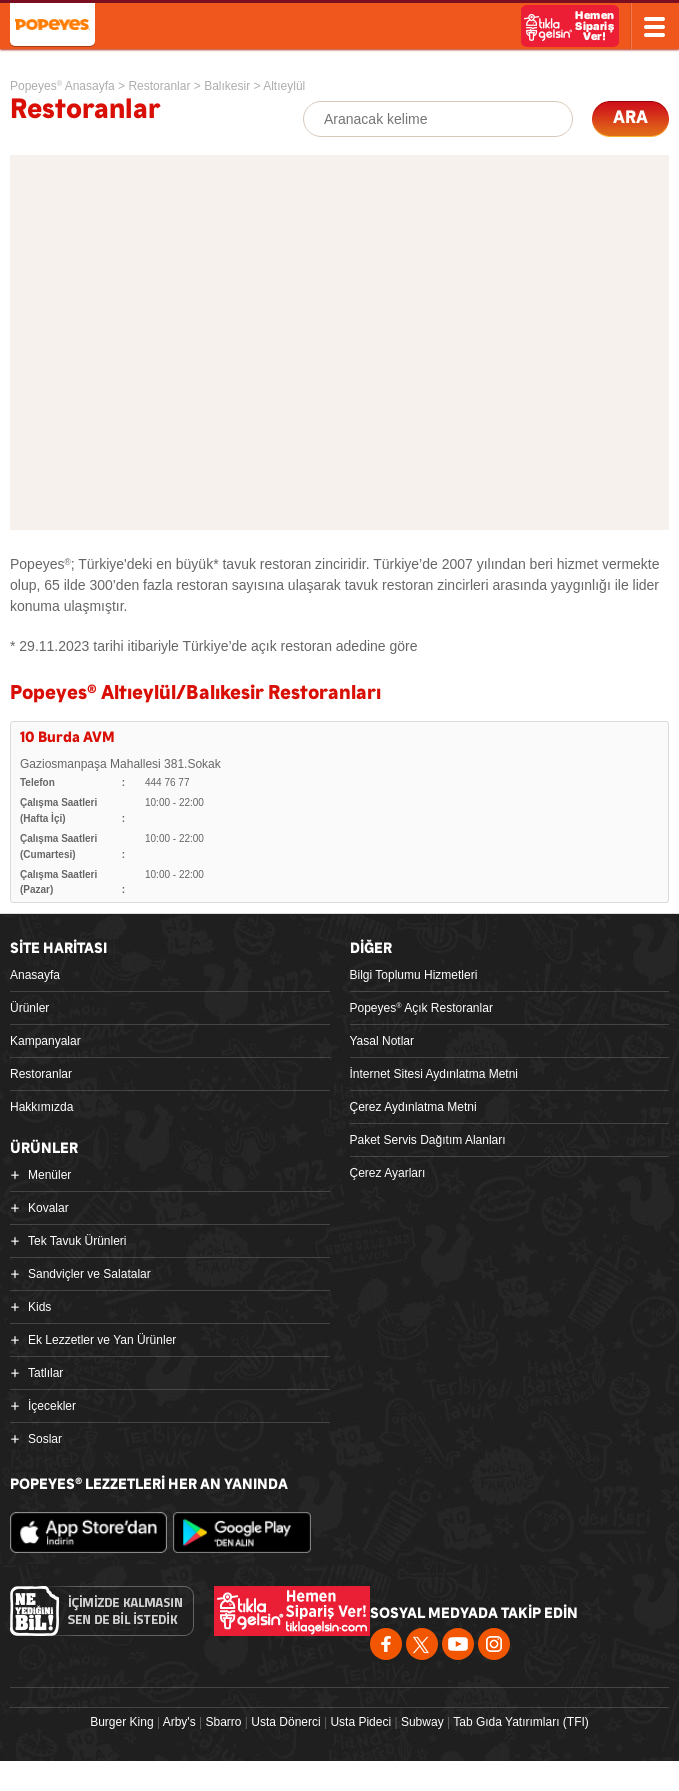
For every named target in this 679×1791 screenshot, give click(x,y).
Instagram (494, 1644)
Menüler (49, 1175)
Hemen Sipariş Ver (570, 26)
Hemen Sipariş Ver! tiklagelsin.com (292, 1611)
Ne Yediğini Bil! (489, 28)
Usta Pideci (360, 1722)
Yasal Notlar (382, 1041)
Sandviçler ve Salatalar (89, 1274)
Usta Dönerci (285, 1722)
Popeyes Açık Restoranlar (421, 1008)
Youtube (458, 1644)
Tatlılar (45, 1373)
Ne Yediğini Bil (102, 1611)
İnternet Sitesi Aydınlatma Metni (434, 1074)
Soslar (45, 1439)
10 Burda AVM (67, 737)
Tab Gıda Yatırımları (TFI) (521, 1722)
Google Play (242, 1532)
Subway (422, 1722)
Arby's (179, 1722)
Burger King (121, 1722)
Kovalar (48, 1208)
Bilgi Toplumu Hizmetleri (414, 975)
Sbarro (223, 1722)
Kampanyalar (45, 1041)
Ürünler (29, 1008)
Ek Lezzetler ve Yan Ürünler (102, 1340)
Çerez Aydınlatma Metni (413, 1107)
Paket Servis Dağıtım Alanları (428, 1140)
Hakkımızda (41, 1107)
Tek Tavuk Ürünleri (77, 1241)
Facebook (386, 1644)
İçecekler (52, 1406)
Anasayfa (35, 975)
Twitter (422, 1644)
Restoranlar (41, 1074)
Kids (39, 1307)
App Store (88, 1532)
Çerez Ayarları (388, 1173)
